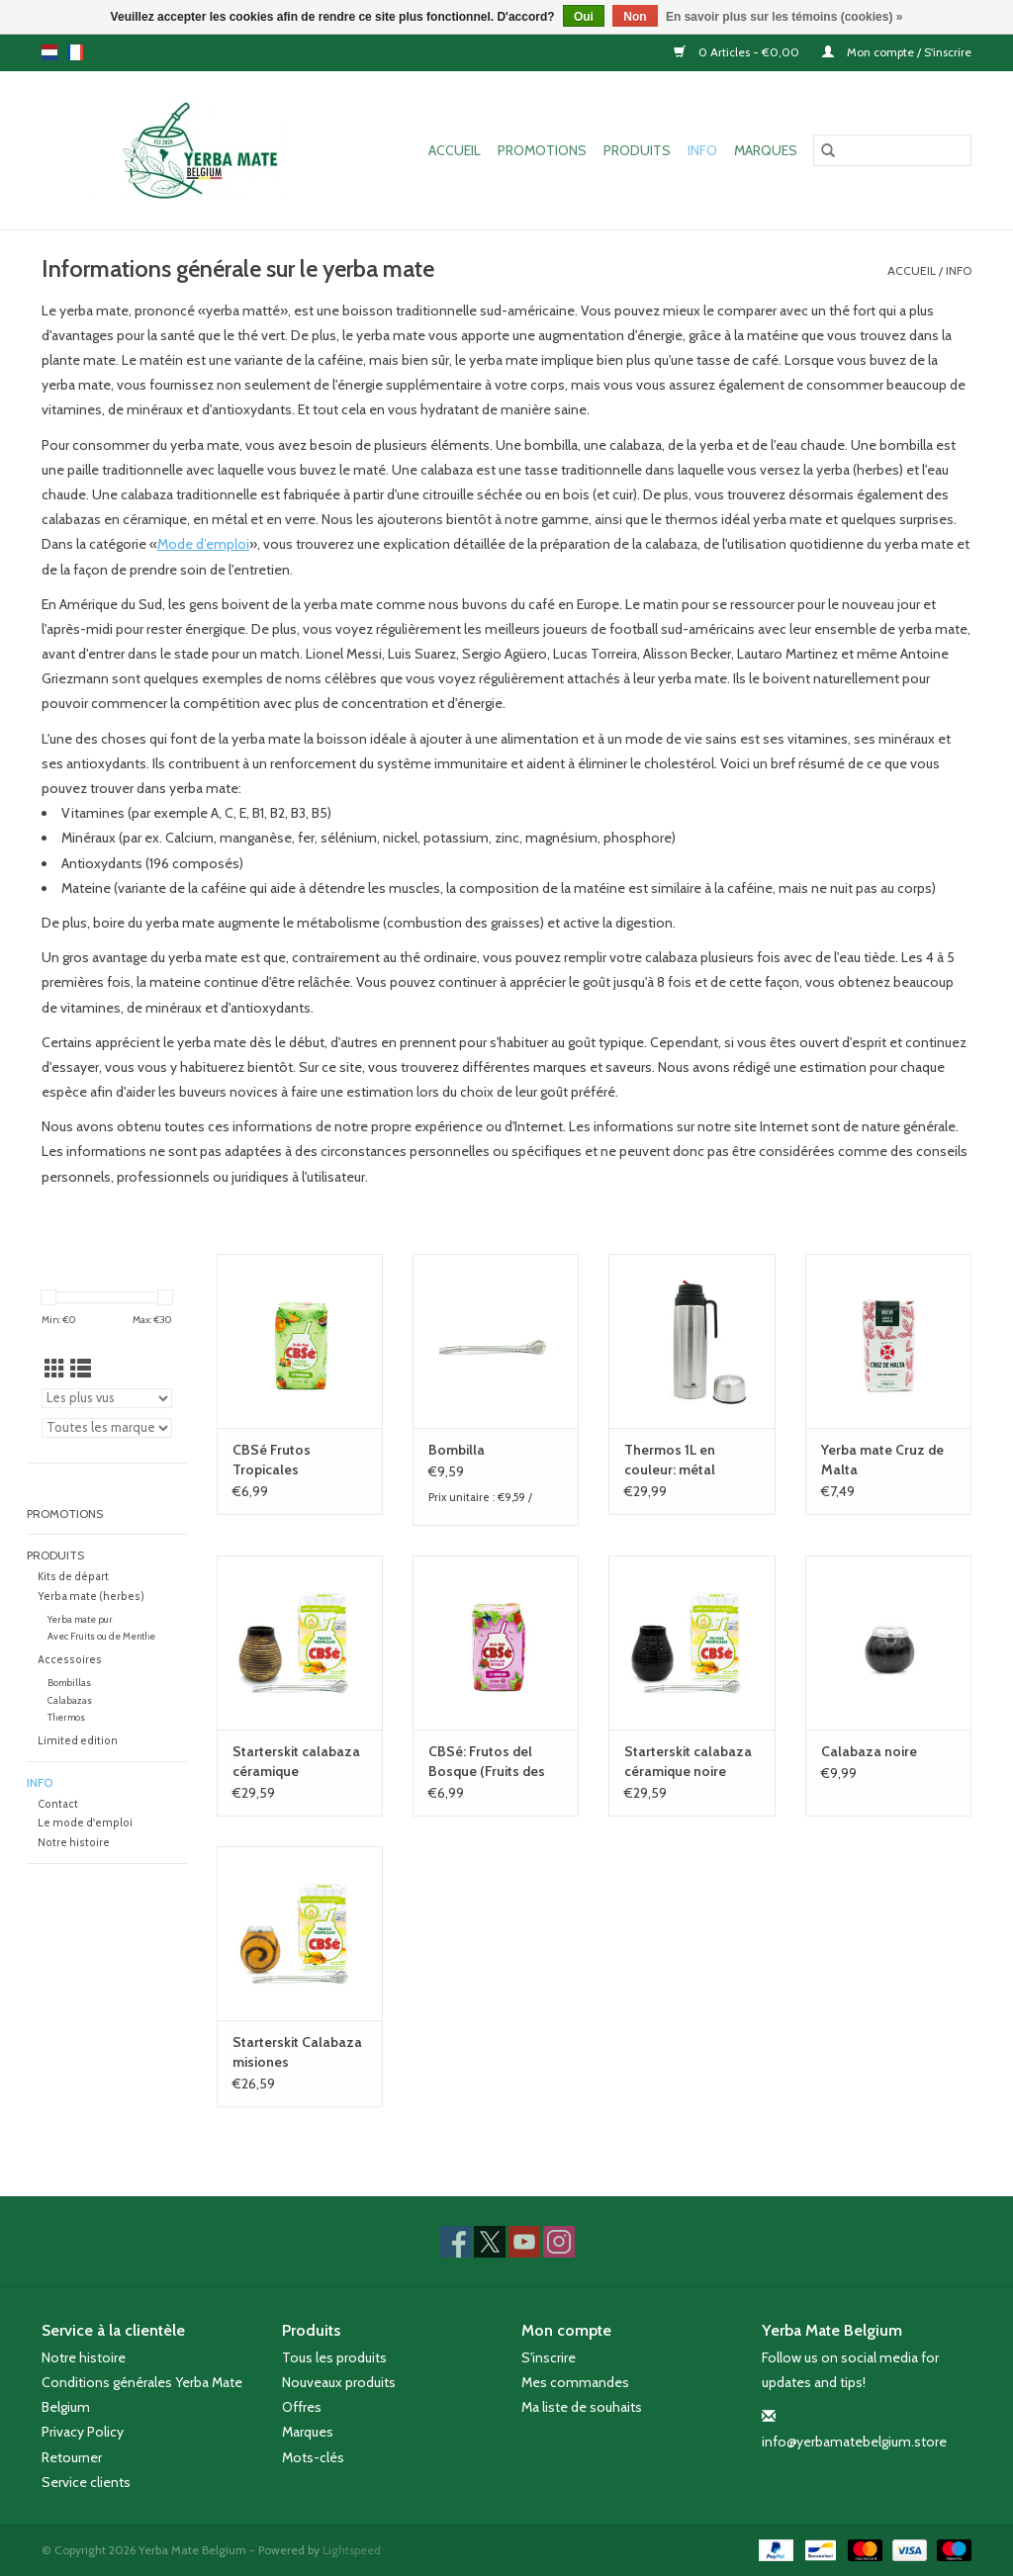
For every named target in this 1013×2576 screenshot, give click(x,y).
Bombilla (456, 1450)
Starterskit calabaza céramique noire (688, 1761)
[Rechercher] (892, 150)
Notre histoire (74, 1842)
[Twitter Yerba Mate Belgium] (490, 2242)
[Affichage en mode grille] (55, 1369)
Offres (302, 2407)
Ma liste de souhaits (581, 2407)
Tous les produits (334, 2357)
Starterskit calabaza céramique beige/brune (296, 1761)
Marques (765, 150)
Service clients (86, 2482)
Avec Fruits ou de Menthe (101, 1636)
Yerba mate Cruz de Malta (882, 1459)
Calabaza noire (869, 1751)
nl (49, 52)
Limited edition (78, 1740)
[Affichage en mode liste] (80, 1369)
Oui (584, 17)
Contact (58, 1804)
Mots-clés (313, 2457)
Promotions (542, 150)
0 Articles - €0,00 (738, 51)
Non (634, 17)
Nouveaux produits (339, 2382)
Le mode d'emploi (85, 1823)
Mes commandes (575, 2382)
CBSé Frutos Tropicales (271, 1459)
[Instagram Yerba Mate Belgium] (559, 2242)
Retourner (72, 2457)
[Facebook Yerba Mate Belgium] (455, 2242)
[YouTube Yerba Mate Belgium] (524, 2242)
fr (75, 52)
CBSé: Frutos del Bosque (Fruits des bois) (486, 1761)
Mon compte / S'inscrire (896, 51)
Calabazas (69, 1700)
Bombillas (69, 1682)
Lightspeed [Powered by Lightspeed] (351, 2549)
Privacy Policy (83, 2432)
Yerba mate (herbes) (91, 1596)
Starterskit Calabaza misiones (297, 2052)
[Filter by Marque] (107, 1428)
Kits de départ (73, 1576)
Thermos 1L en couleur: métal (669, 1459)
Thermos (66, 1717)
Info (702, 150)
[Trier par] (107, 1398)
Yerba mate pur (80, 1619)
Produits (637, 150)
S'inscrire (548, 2357)
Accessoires (70, 1659)
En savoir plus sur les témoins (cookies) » (784, 17)
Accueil (454, 150)
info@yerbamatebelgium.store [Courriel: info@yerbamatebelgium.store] (854, 2441)
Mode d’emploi (203, 544)
